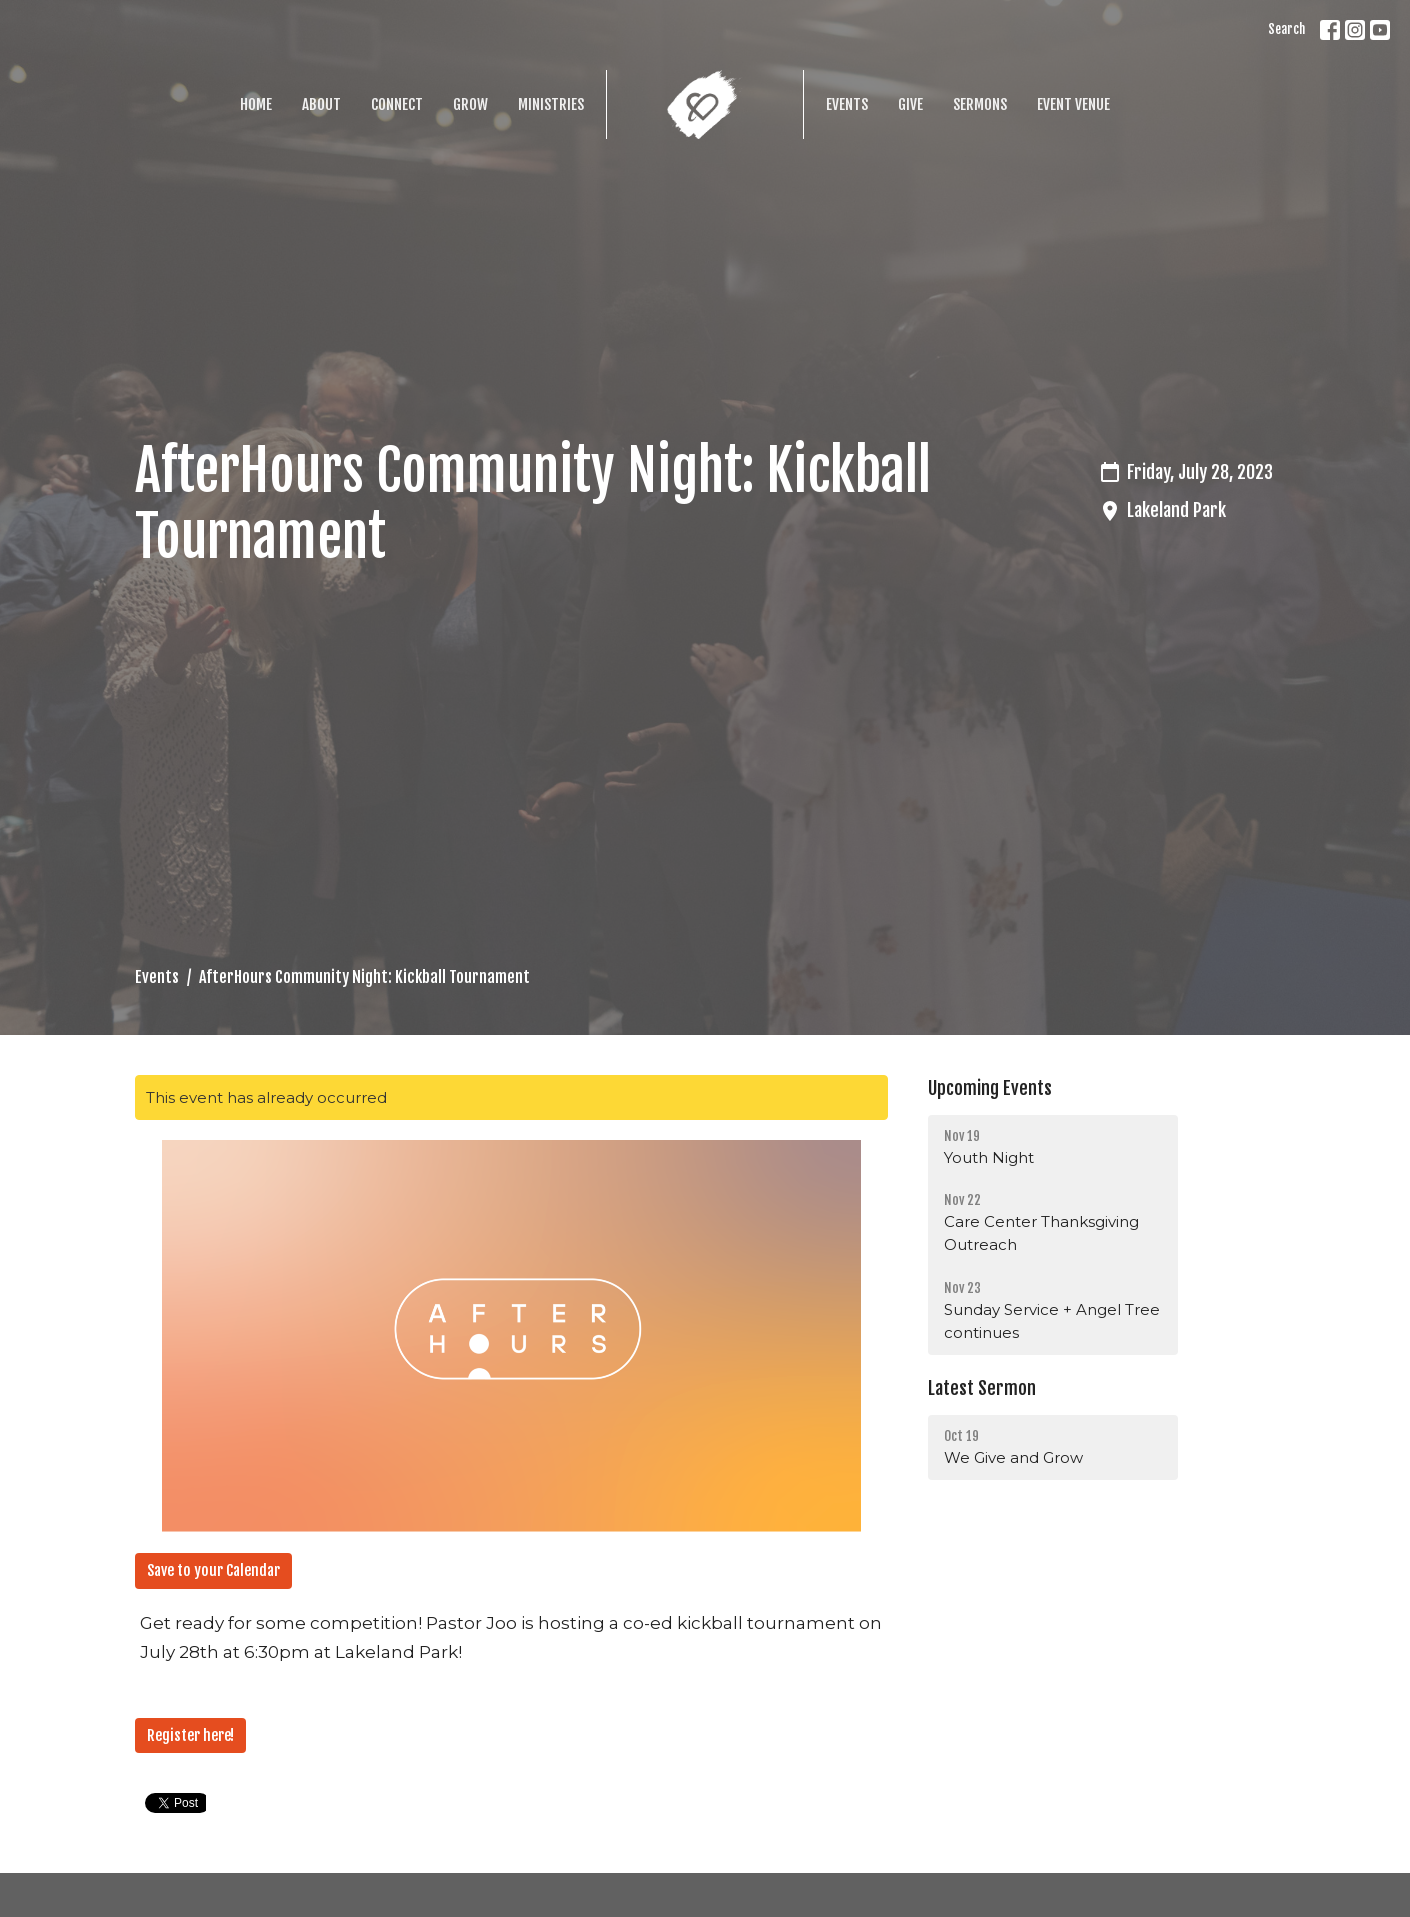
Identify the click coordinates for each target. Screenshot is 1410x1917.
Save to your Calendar (213, 1570)
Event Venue (1073, 104)
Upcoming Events (990, 1088)
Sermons (980, 104)
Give (910, 104)
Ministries (551, 104)
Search (1286, 29)
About (321, 104)
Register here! (190, 1735)
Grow (470, 104)
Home (256, 104)
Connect (397, 104)
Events (847, 104)
